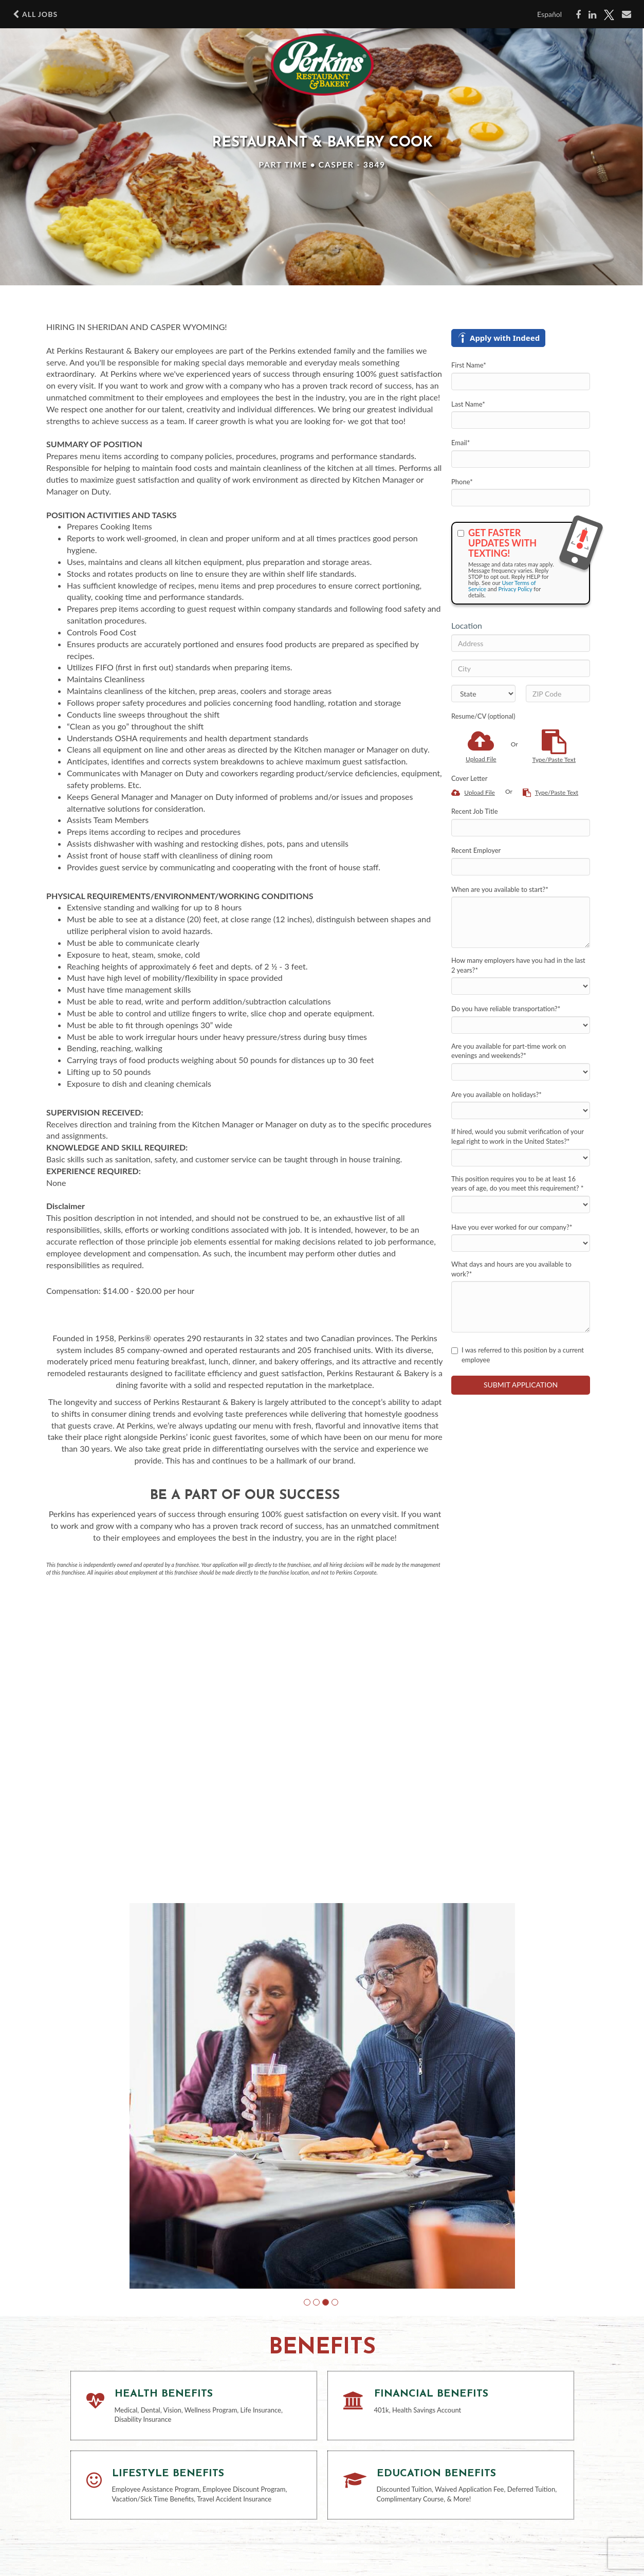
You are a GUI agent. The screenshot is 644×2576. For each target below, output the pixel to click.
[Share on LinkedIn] (592, 15)
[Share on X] (609, 15)
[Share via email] (626, 14)
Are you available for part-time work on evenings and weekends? (508, 1051)
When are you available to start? (499, 889)
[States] (483, 693)
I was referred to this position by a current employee (517, 1355)
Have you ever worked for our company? (511, 1227)
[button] (307, 2302)
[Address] (520, 643)
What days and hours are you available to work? (511, 1269)
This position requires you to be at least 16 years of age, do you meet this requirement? (517, 1184)
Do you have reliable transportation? (505, 1008)
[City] (520, 668)
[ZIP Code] (558, 693)
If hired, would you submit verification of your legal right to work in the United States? (517, 1136)
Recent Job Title (474, 811)
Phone (462, 482)
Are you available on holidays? (496, 1094)
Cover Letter (469, 778)
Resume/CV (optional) (483, 716)
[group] (322, 2096)
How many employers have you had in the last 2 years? (518, 965)
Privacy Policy (515, 589)
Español (549, 14)
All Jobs (35, 14)
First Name (468, 365)
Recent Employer (476, 850)
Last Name (468, 404)
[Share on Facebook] (578, 15)
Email (460, 443)
